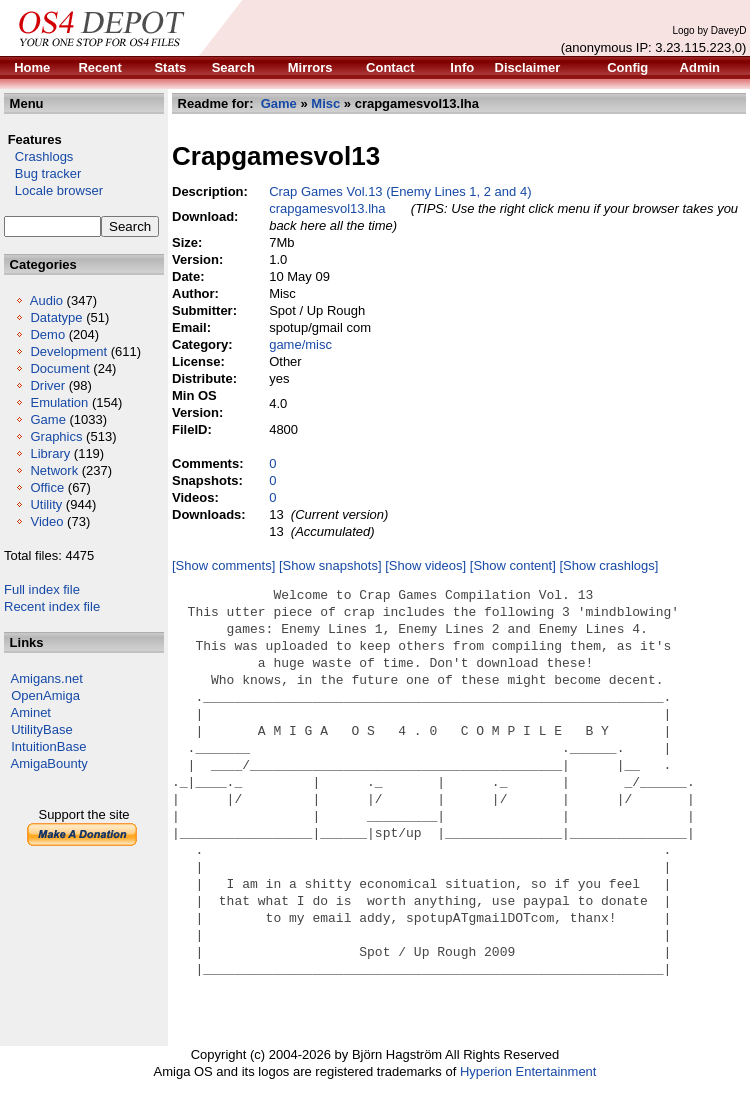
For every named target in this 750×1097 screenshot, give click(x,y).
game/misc (300, 344)
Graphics (56, 436)
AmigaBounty (49, 763)
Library (50, 453)
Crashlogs (38, 156)
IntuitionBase (48, 746)
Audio (46, 300)
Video (46, 521)
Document (59, 368)
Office (47, 487)
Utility (46, 504)
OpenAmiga (45, 695)
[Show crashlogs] (608, 565)
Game (47, 419)
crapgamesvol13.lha (327, 208)
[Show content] (513, 565)
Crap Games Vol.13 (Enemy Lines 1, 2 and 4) (400, 191)
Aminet (31, 712)
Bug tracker (42, 173)
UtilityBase (41, 729)
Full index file (42, 589)
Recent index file (52, 606)
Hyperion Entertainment (528, 1071)
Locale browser (53, 190)
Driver (47, 385)
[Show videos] (425, 565)
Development (68, 351)
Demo (47, 334)
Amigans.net (47, 678)
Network (54, 470)
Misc (325, 103)
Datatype (56, 317)
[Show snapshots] (330, 565)
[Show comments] (223, 565)
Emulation (59, 402)
